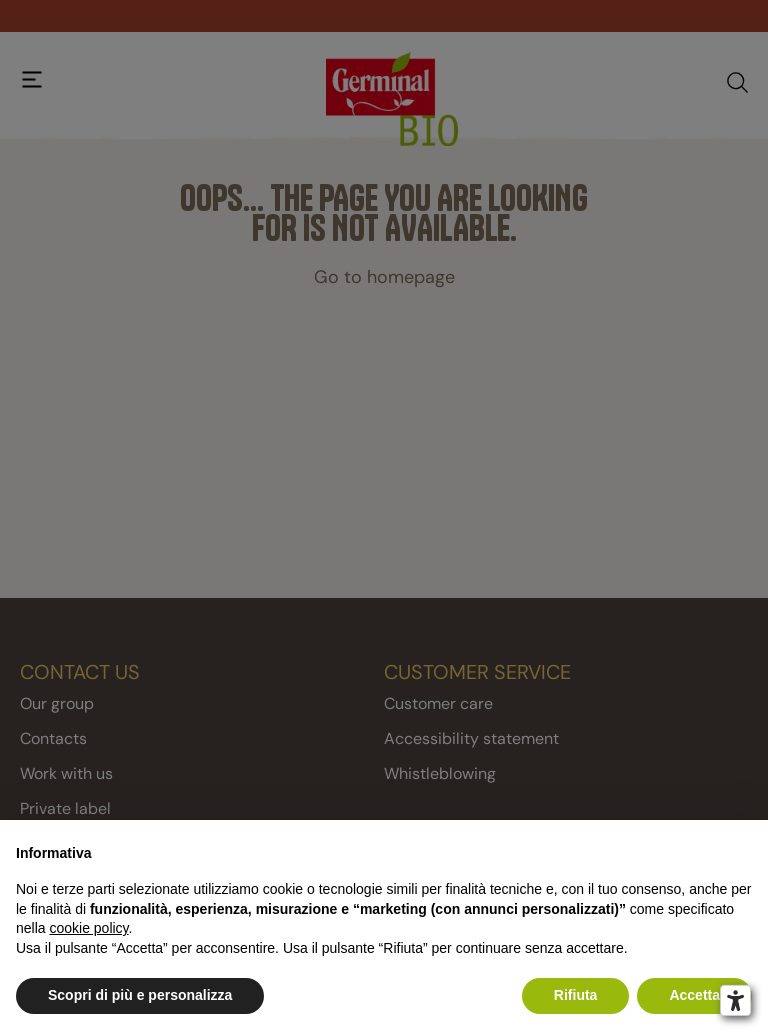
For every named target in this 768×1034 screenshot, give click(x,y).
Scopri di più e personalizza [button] (140, 995)
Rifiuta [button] (576, 995)
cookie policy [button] (88, 928)
